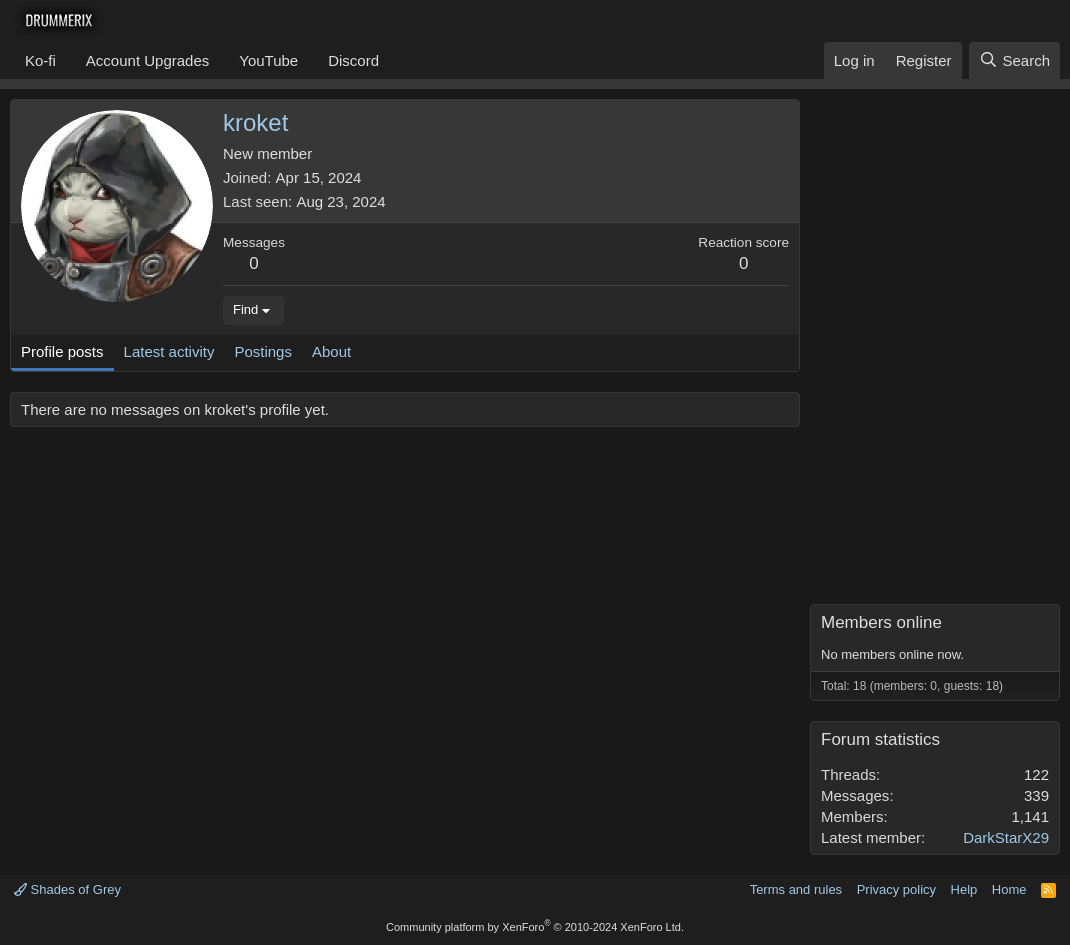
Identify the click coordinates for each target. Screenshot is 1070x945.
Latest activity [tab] (169, 351)
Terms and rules (796, 889)
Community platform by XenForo (535, 927)
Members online (881, 622)
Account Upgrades (147, 60)
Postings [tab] (263, 351)
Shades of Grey (67, 889)
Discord (353, 60)
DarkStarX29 (1006, 837)
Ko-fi (40, 60)
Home (1009, 889)
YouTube (268, 60)
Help (964, 889)
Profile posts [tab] (62, 351)
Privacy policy (896, 889)
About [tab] (331, 351)
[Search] (1014, 60)
